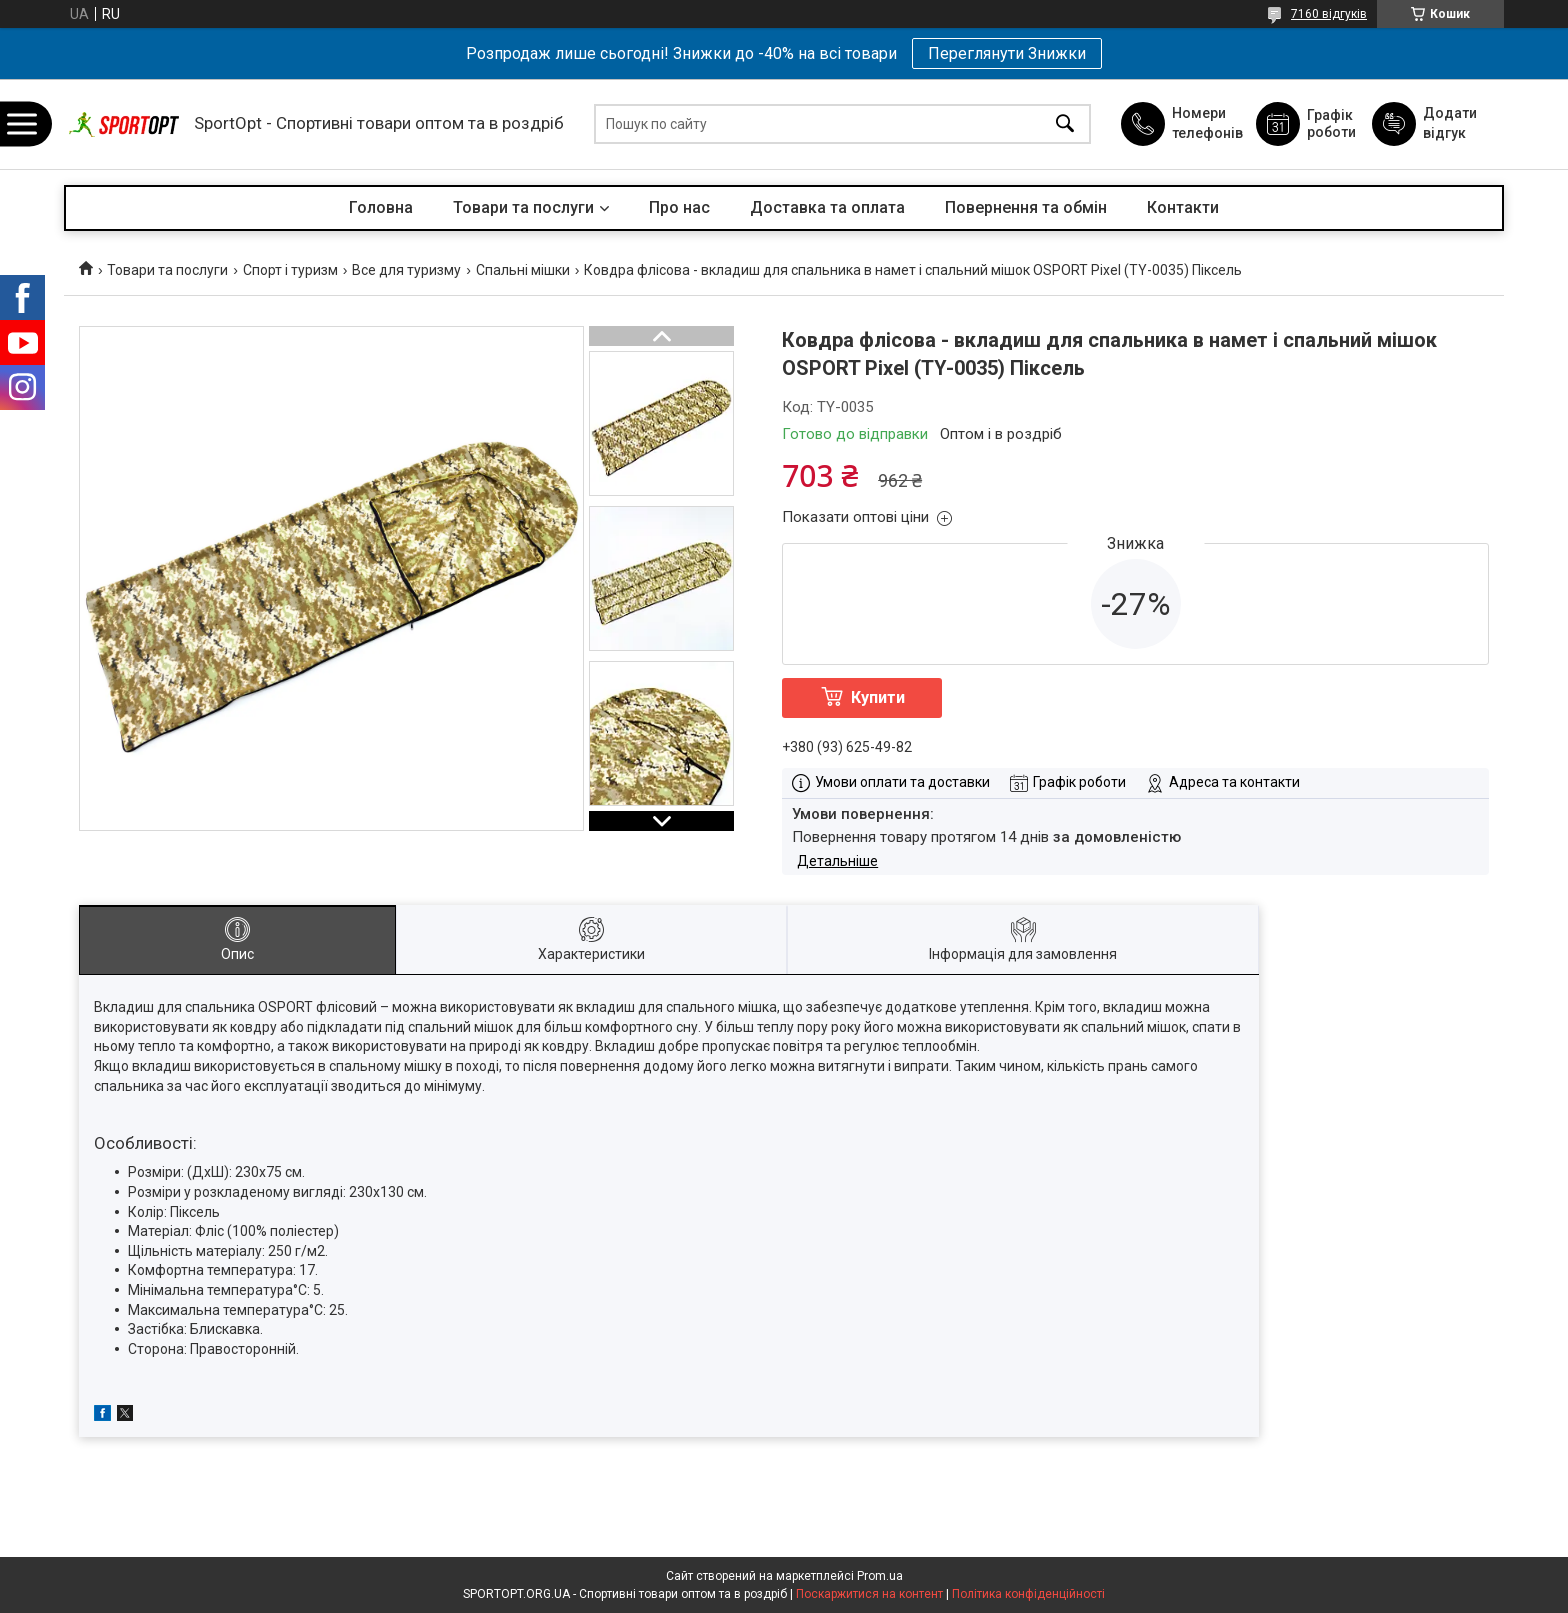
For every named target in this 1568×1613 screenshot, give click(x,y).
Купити (878, 697)
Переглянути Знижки (1007, 53)
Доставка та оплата (827, 207)
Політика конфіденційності (1028, 1594)
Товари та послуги (523, 207)
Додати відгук (1450, 123)
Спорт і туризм (290, 270)
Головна (381, 207)
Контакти (1183, 207)
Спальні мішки (523, 270)
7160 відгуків (1329, 14)
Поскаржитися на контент (869, 1594)
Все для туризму (406, 270)
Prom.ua (880, 1576)
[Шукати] (1065, 124)
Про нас (679, 207)
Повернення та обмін (1026, 207)
